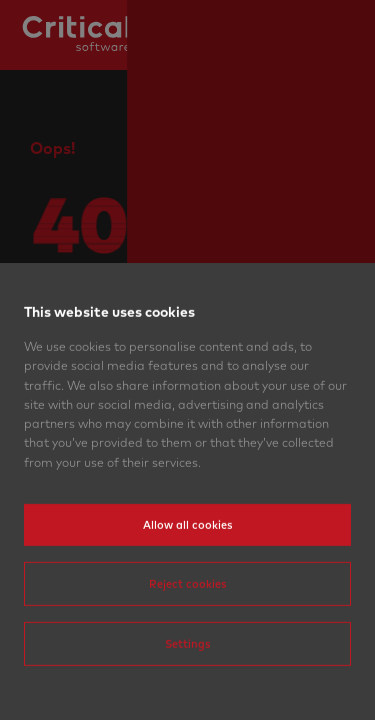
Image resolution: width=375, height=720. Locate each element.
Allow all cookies (188, 567)
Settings (188, 686)
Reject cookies (188, 626)
